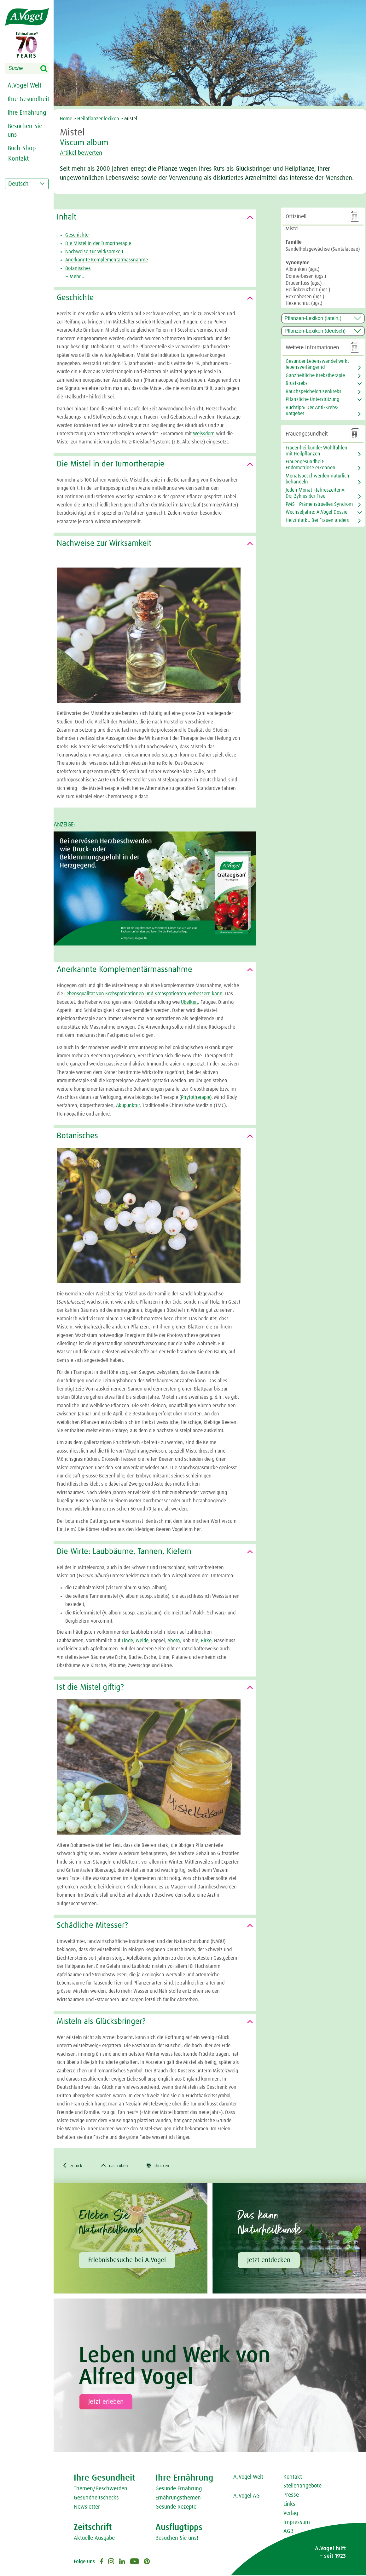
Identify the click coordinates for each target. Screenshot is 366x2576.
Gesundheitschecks (96, 2499)
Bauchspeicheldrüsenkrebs (313, 391)
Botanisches (78, 268)
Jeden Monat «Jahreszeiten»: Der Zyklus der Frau (316, 493)
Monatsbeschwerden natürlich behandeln (317, 478)
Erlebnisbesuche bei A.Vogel (127, 2260)
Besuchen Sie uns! (176, 2539)
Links (289, 2505)
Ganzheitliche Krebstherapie (315, 375)
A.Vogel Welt (24, 86)
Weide (142, 1640)
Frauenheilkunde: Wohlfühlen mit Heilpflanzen (316, 450)
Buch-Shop (22, 148)
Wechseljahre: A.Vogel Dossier (317, 512)
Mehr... (74, 276)
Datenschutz (298, 2541)
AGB (288, 2532)
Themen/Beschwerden (100, 2490)
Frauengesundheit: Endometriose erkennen (310, 464)
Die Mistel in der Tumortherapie (98, 243)
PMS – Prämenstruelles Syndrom (319, 504)
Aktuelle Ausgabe (94, 2539)
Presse (291, 2496)
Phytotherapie (195, 1097)
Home (66, 118)
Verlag (290, 2514)
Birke (206, 1640)
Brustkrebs (297, 383)
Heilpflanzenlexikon (98, 118)
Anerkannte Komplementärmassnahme (106, 259)
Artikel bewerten (84, 152)
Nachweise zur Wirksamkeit (94, 251)
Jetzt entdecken (268, 2260)
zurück (73, 2166)
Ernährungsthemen (178, 2499)
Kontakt (292, 2478)
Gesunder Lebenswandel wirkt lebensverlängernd (317, 364)
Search (48, 69)
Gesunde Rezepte (175, 2507)
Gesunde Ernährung (178, 2490)
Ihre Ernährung (27, 113)
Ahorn (173, 1640)
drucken (166, 2166)
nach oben (119, 2166)
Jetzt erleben (106, 2402)
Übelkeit (189, 1002)
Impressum (296, 2523)
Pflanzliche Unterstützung (312, 399)
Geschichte (77, 234)
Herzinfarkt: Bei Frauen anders (317, 520)
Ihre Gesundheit (28, 99)
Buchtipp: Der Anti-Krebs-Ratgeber (312, 410)
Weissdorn (204, 433)
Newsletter (87, 2507)
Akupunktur (128, 1105)
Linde (127, 1640)
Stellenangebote (302, 2487)
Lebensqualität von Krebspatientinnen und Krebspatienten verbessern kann (143, 993)
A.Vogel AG (246, 2497)
